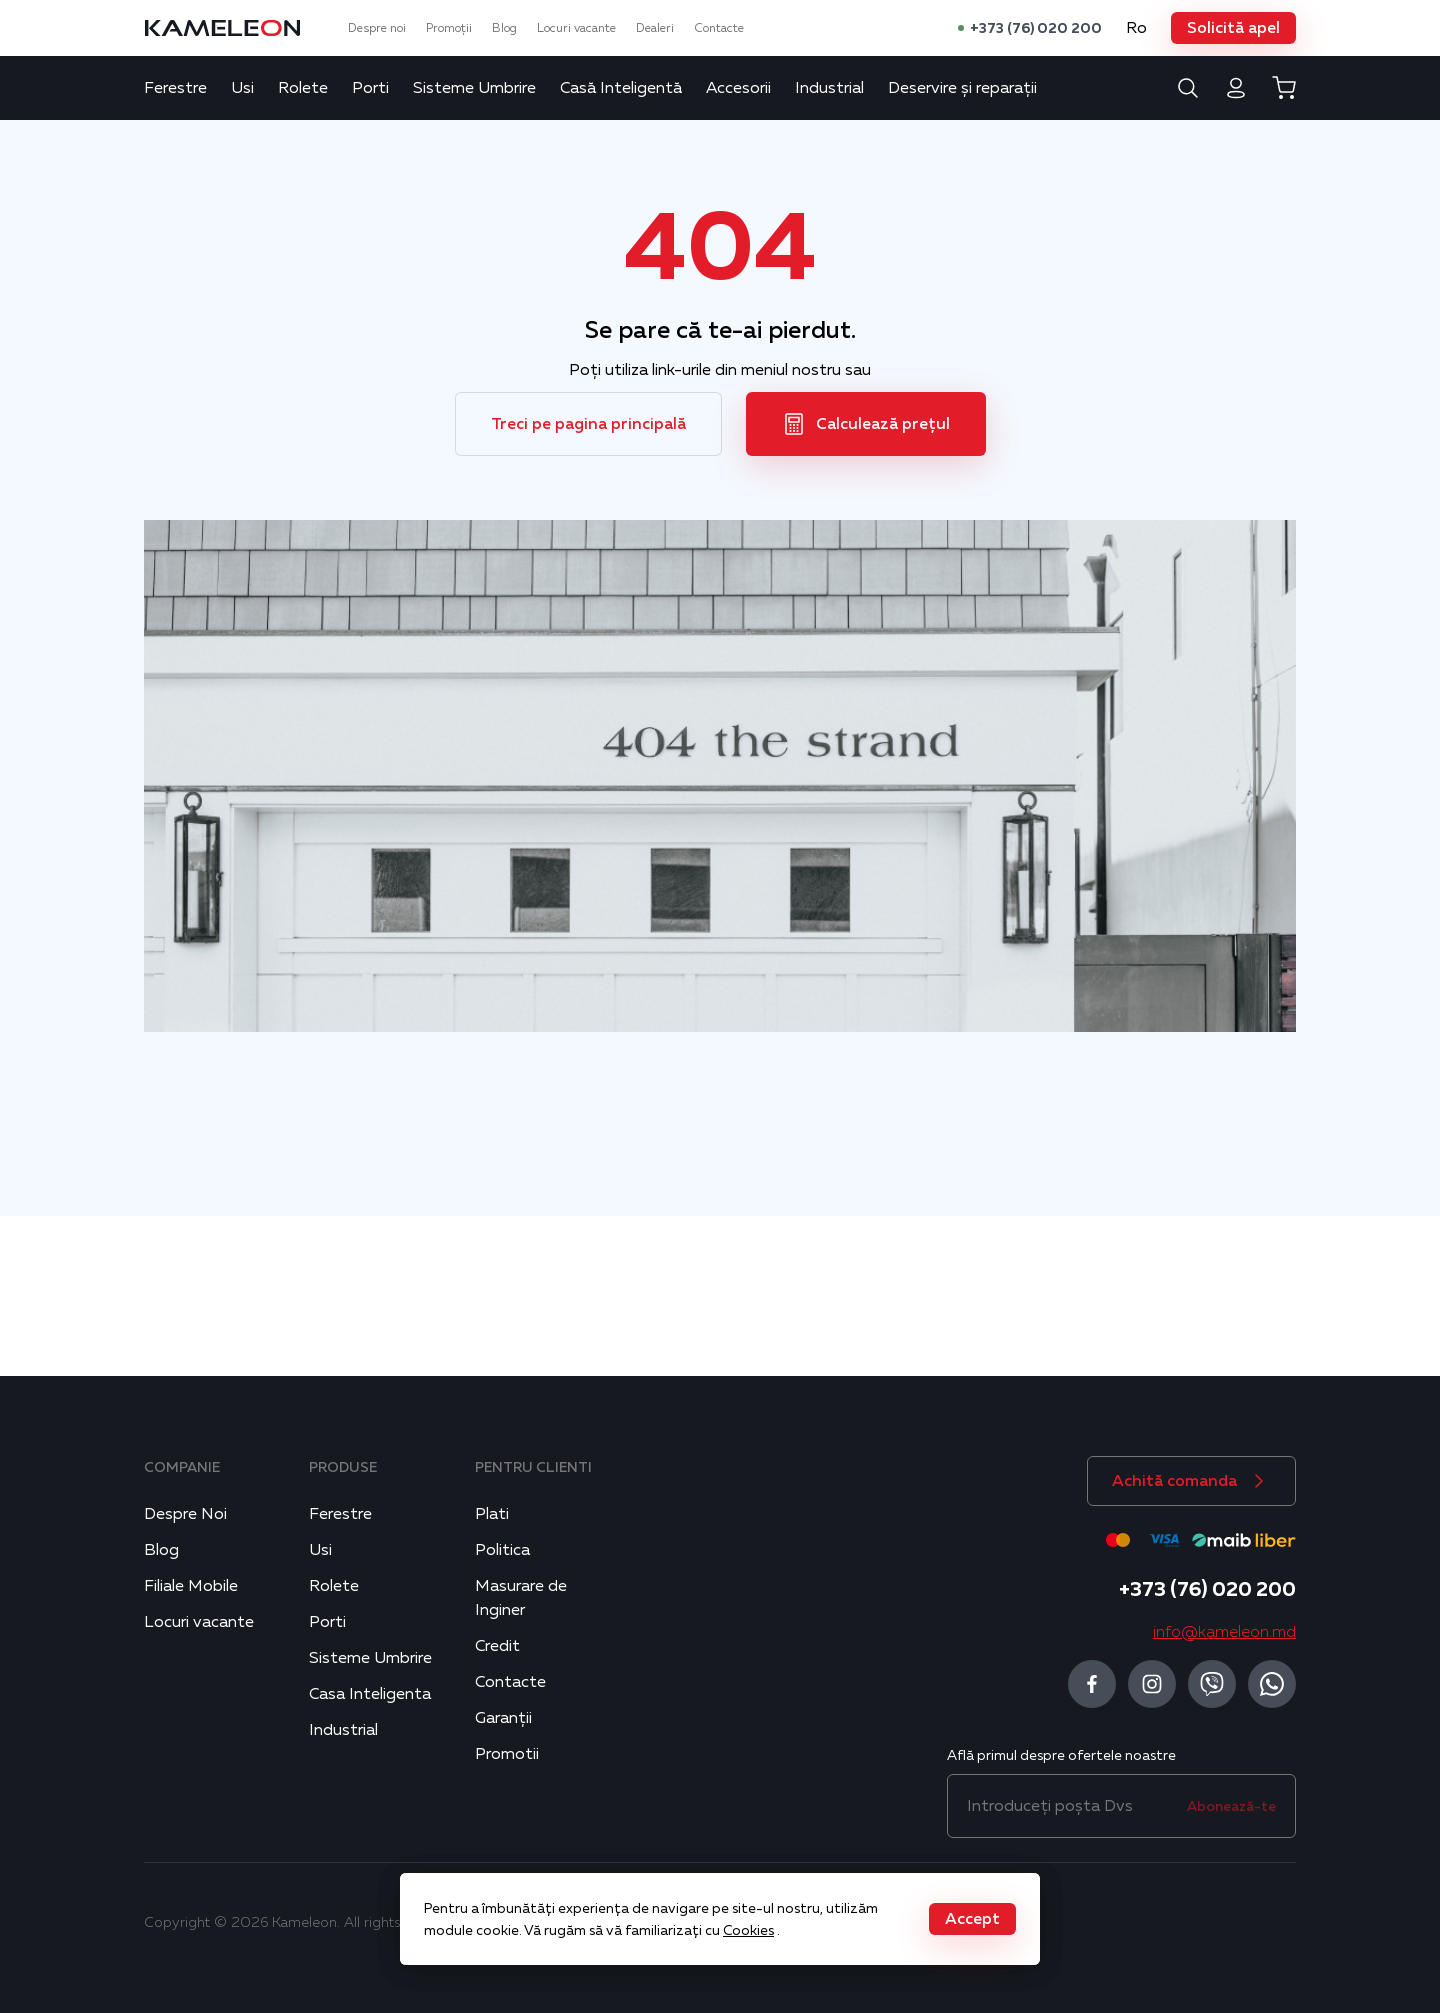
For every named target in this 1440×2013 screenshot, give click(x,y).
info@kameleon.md (1224, 1632)
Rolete (303, 88)
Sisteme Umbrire (474, 88)
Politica (502, 1550)
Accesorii (738, 88)
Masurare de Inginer (521, 1598)
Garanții (503, 1718)
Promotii (507, 1754)
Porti (370, 88)
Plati (492, 1514)
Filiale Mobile (191, 1586)
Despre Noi (185, 1514)
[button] (1233, 28)
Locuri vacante (576, 28)
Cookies (748, 1930)
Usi (242, 88)
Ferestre (175, 88)
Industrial (829, 88)
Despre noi (377, 28)
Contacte (719, 28)
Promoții (449, 28)
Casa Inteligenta (370, 1694)
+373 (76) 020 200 (1036, 28)
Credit (497, 1646)
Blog (504, 28)
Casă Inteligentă (621, 88)
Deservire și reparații (962, 88)
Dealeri (655, 28)
